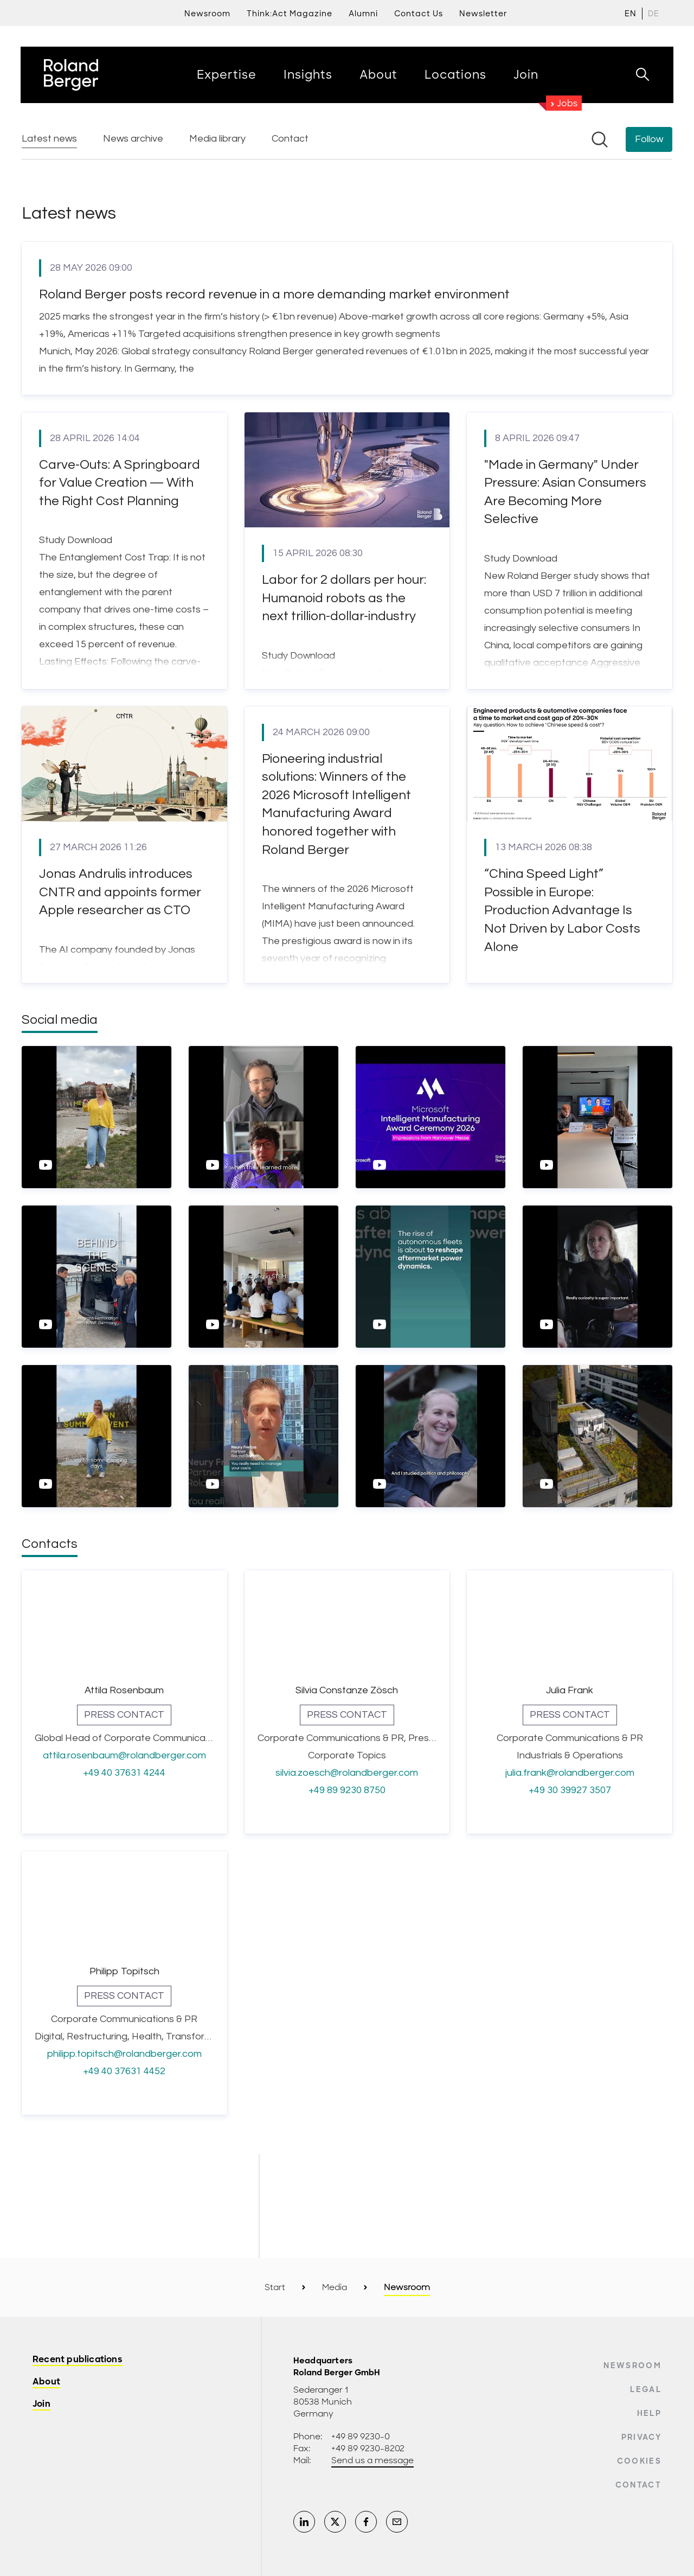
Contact (638, 2485)
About (46, 2382)
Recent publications (78, 2360)
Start (275, 2287)
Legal (645, 2389)
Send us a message (372, 2460)
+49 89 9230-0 (360, 2436)
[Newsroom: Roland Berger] (347, 1134)
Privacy (641, 2437)
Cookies (639, 2461)
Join (41, 2404)
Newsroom (632, 2365)
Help (649, 2413)
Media (334, 2287)
